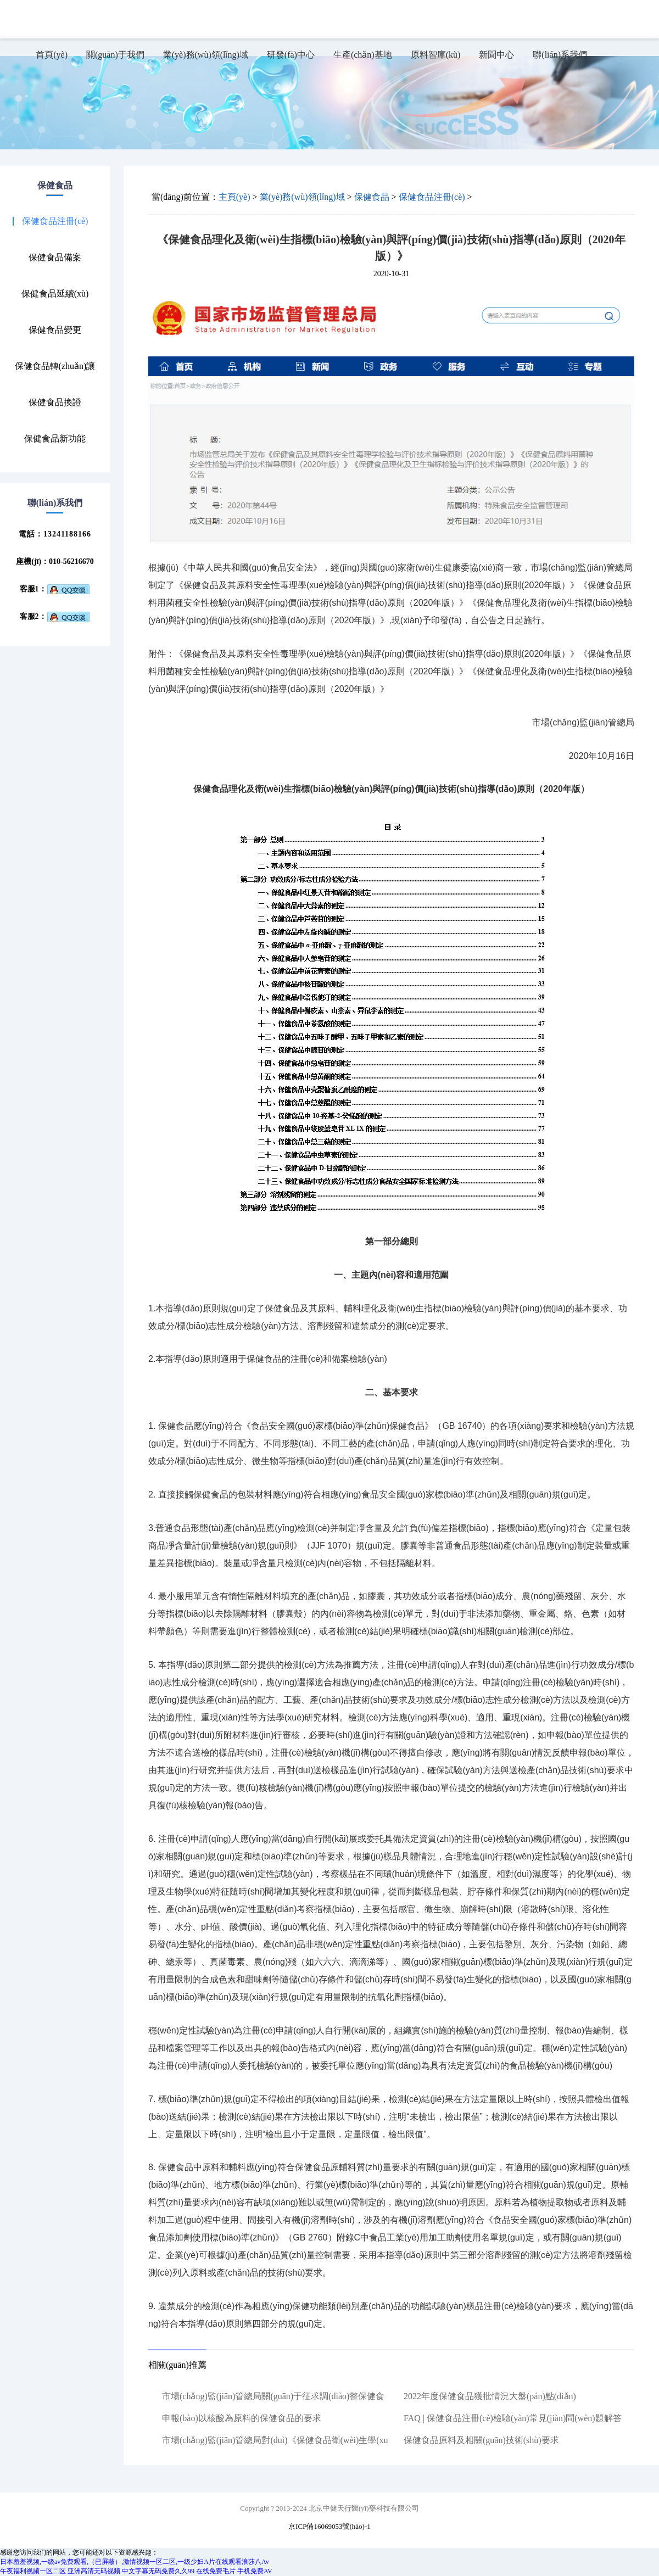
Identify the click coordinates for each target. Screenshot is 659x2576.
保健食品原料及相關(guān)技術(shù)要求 (481, 2440)
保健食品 (371, 197)
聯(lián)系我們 (560, 54)
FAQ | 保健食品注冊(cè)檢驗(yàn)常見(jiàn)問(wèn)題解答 (513, 2418)
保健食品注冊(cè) (55, 221)
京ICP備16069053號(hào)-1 (329, 2526)
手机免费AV (254, 2571)
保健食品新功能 (55, 438)
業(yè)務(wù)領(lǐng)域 (205, 54)
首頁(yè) (52, 54)
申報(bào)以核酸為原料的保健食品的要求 (241, 2418)
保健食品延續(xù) (55, 293)
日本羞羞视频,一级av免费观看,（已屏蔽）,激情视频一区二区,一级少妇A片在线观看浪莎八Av (134, 2562)
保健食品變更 (55, 330)
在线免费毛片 (216, 2571)
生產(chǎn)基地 (362, 54)
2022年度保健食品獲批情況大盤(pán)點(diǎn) (490, 2396)
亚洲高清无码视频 (94, 2571)
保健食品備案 (55, 257)
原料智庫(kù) (436, 54)
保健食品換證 (55, 402)
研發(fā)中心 (291, 54)
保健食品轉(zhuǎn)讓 (55, 366)
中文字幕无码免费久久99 (158, 2571)
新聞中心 (496, 54)
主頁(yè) (234, 197)
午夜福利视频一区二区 (33, 2571)
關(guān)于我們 (115, 54)
